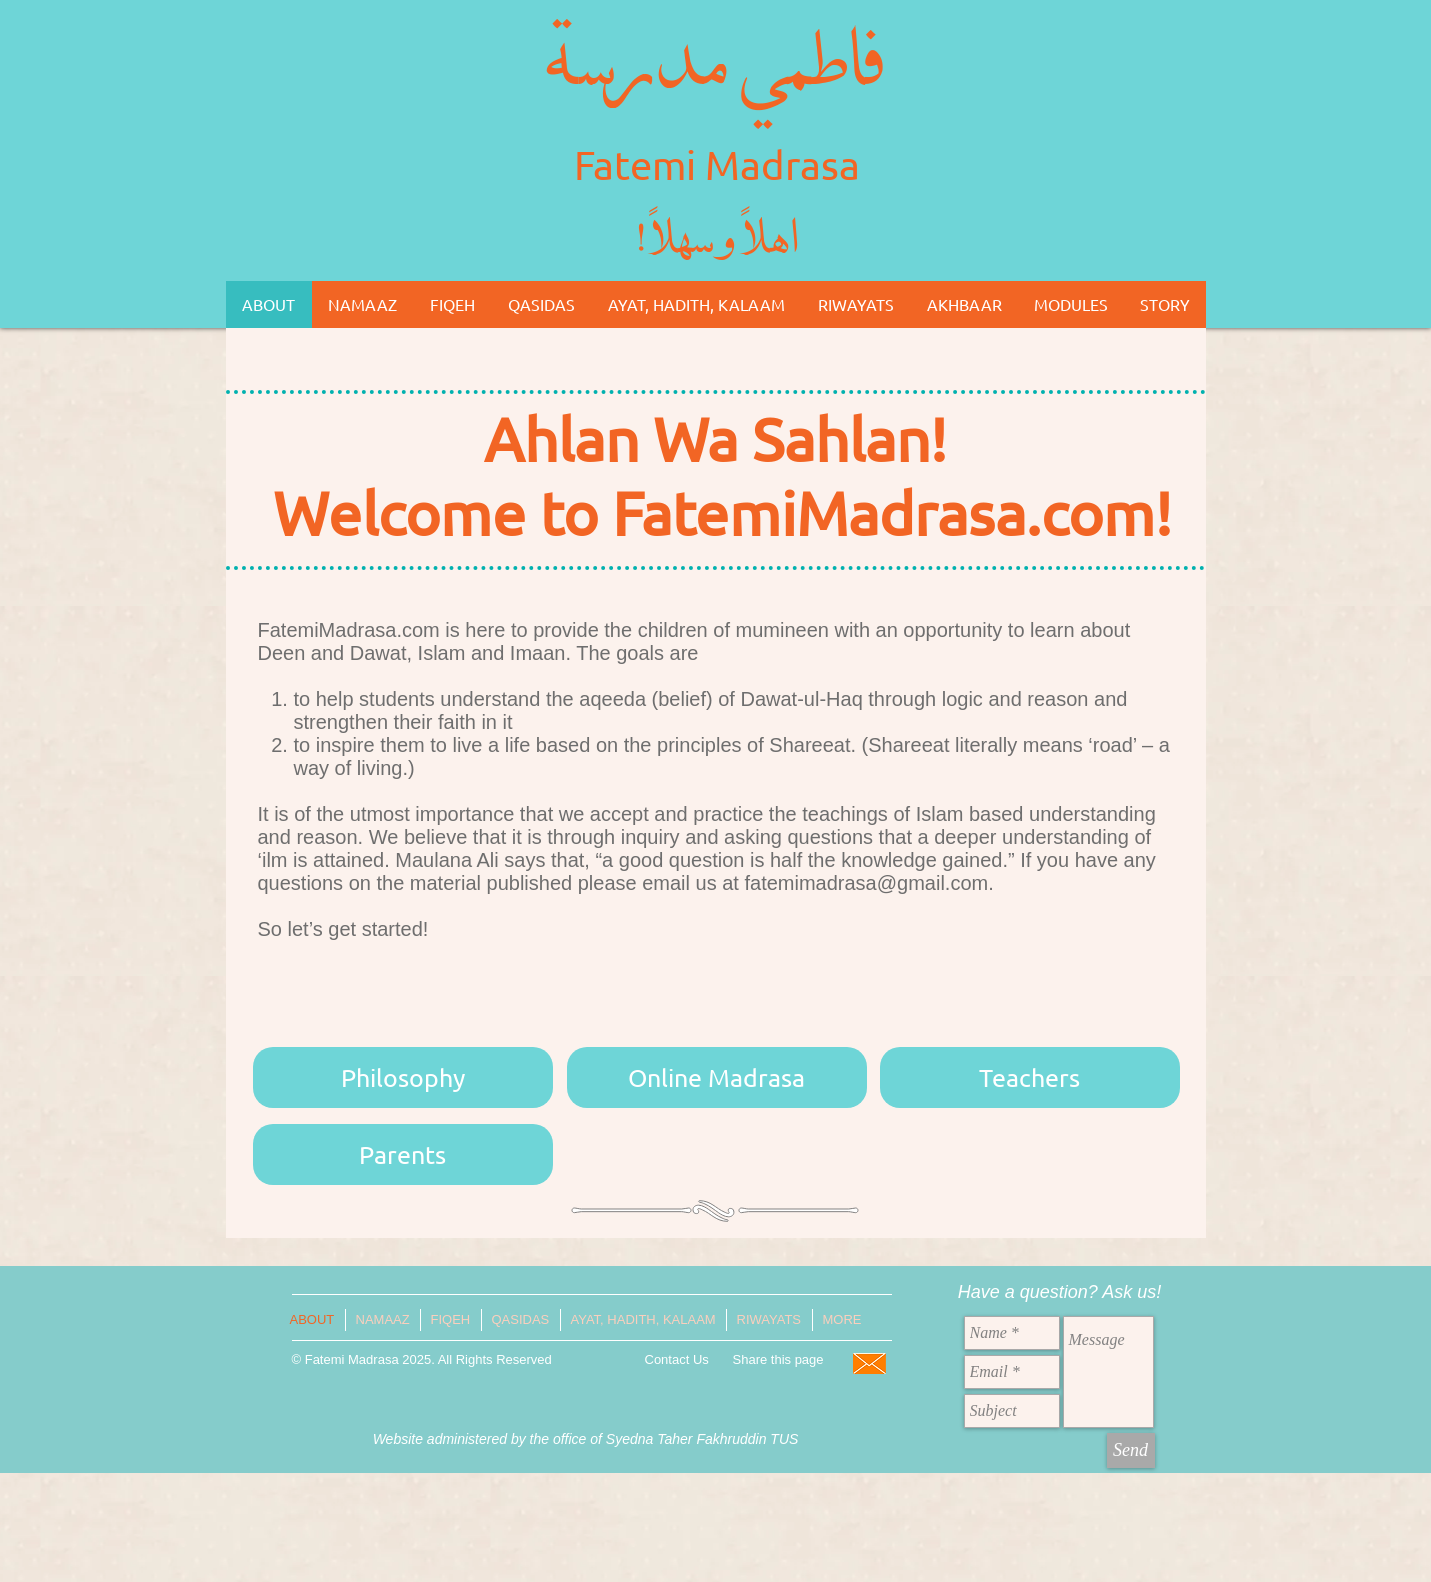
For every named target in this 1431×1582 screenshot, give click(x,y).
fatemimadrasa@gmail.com (866, 883)
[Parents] (403, 1154)
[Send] (1131, 1450)
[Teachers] (1030, 1077)
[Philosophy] (403, 1077)
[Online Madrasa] (717, 1077)
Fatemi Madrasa (717, 164)
